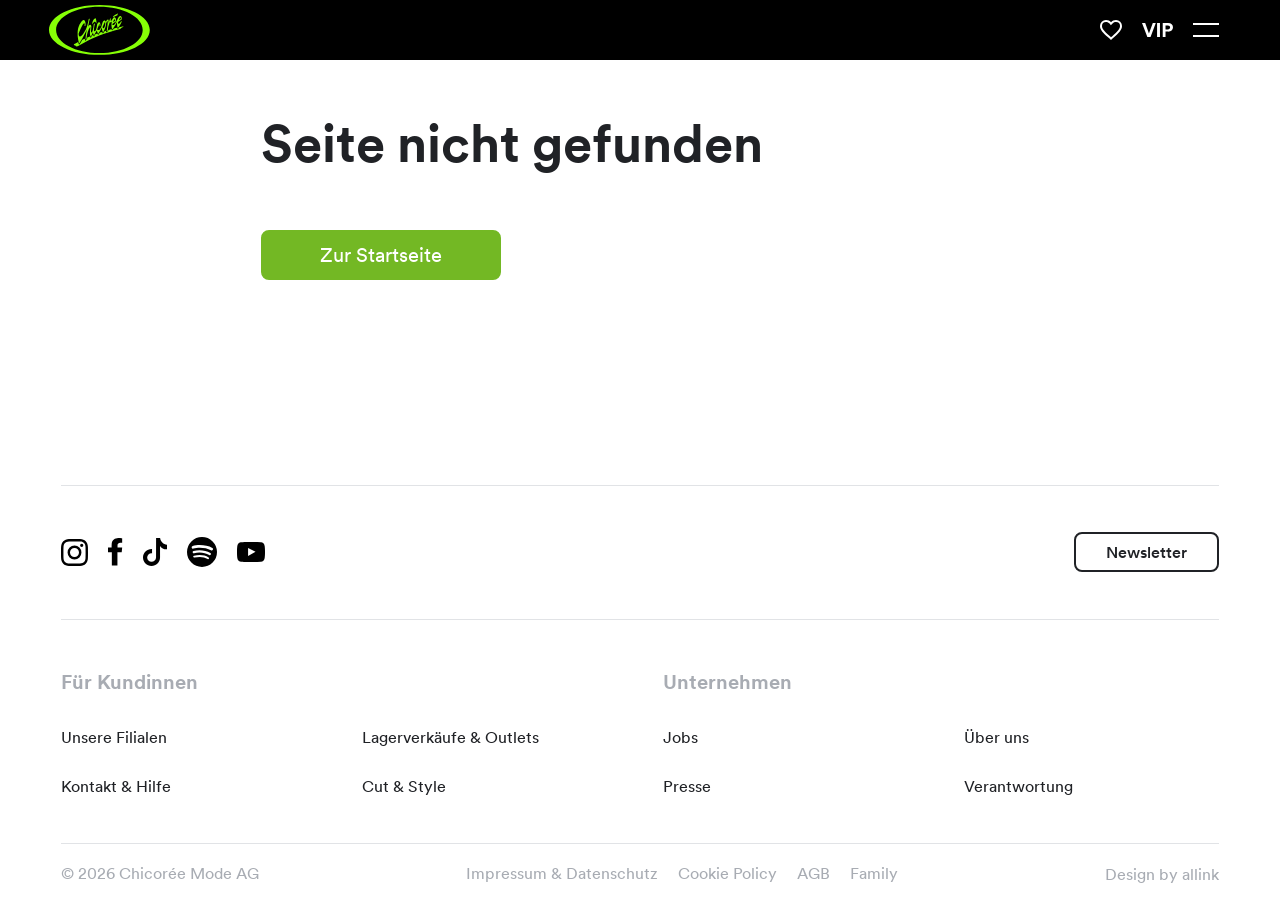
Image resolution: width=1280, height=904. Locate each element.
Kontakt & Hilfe (116, 786)
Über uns (996, 737)
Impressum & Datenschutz (562, 873)
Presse (687, 786)
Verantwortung (1018, 786)
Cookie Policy (727, 873)
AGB (813, 873)
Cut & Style (404, 786)
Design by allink (1162, 874)
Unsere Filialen (114, 737)
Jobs (680, 737)
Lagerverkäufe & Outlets (450, 737)
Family (874, 873)
